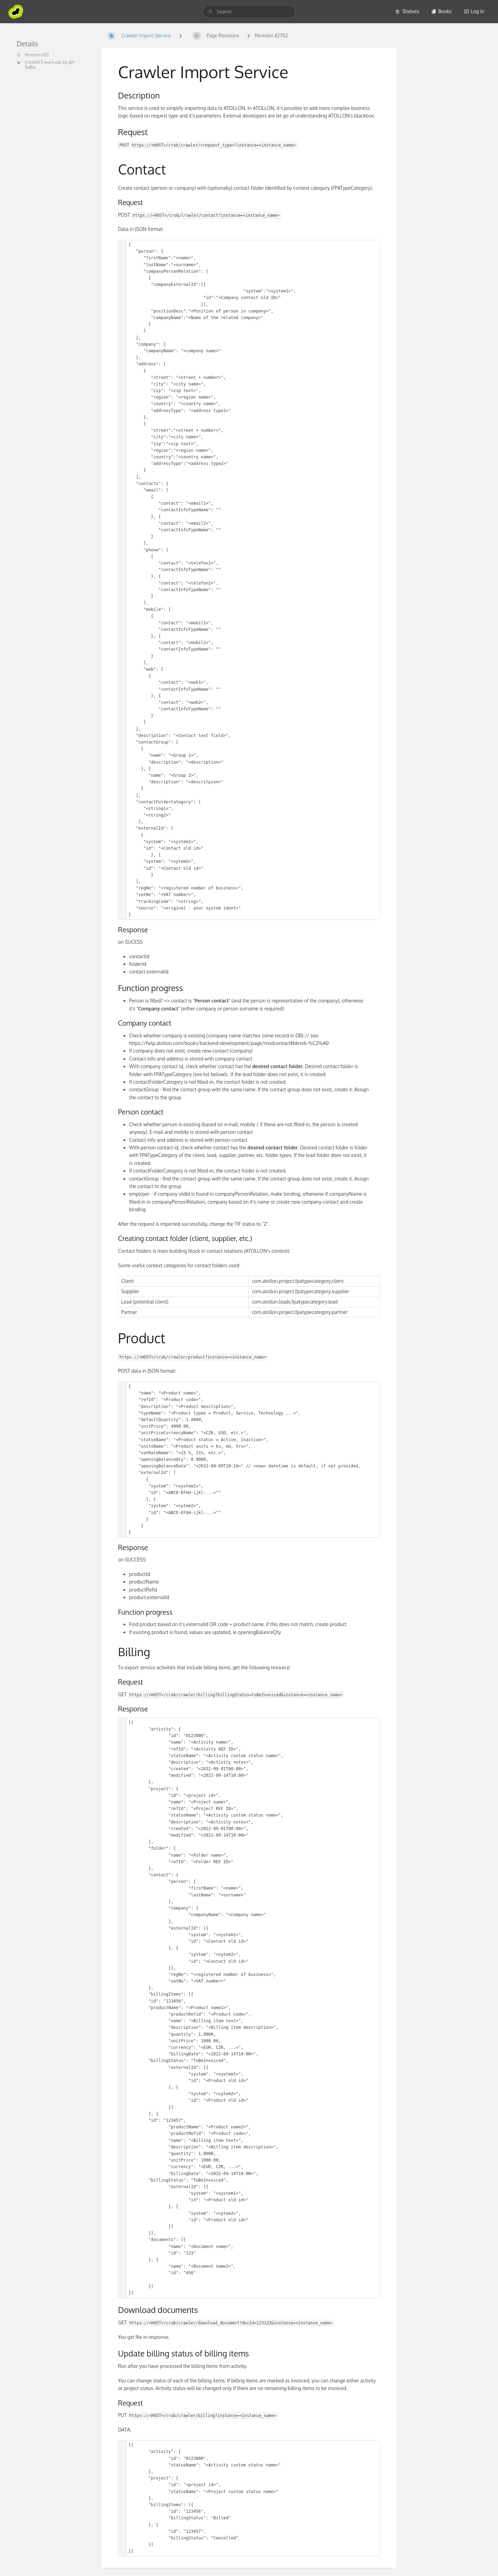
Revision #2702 (271, 35)
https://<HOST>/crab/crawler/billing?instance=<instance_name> (202, 2415)
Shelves (407, 11)
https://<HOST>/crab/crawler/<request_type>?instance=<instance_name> (214, 145)
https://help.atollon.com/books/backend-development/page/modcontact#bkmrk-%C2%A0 (229, 1043)
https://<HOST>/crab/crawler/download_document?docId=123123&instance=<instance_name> (230, 2323)
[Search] (210, 12)
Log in (474, 11)
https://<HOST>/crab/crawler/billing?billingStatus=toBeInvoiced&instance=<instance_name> (235, 1694)
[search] (249, 11)
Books (441, 11)
